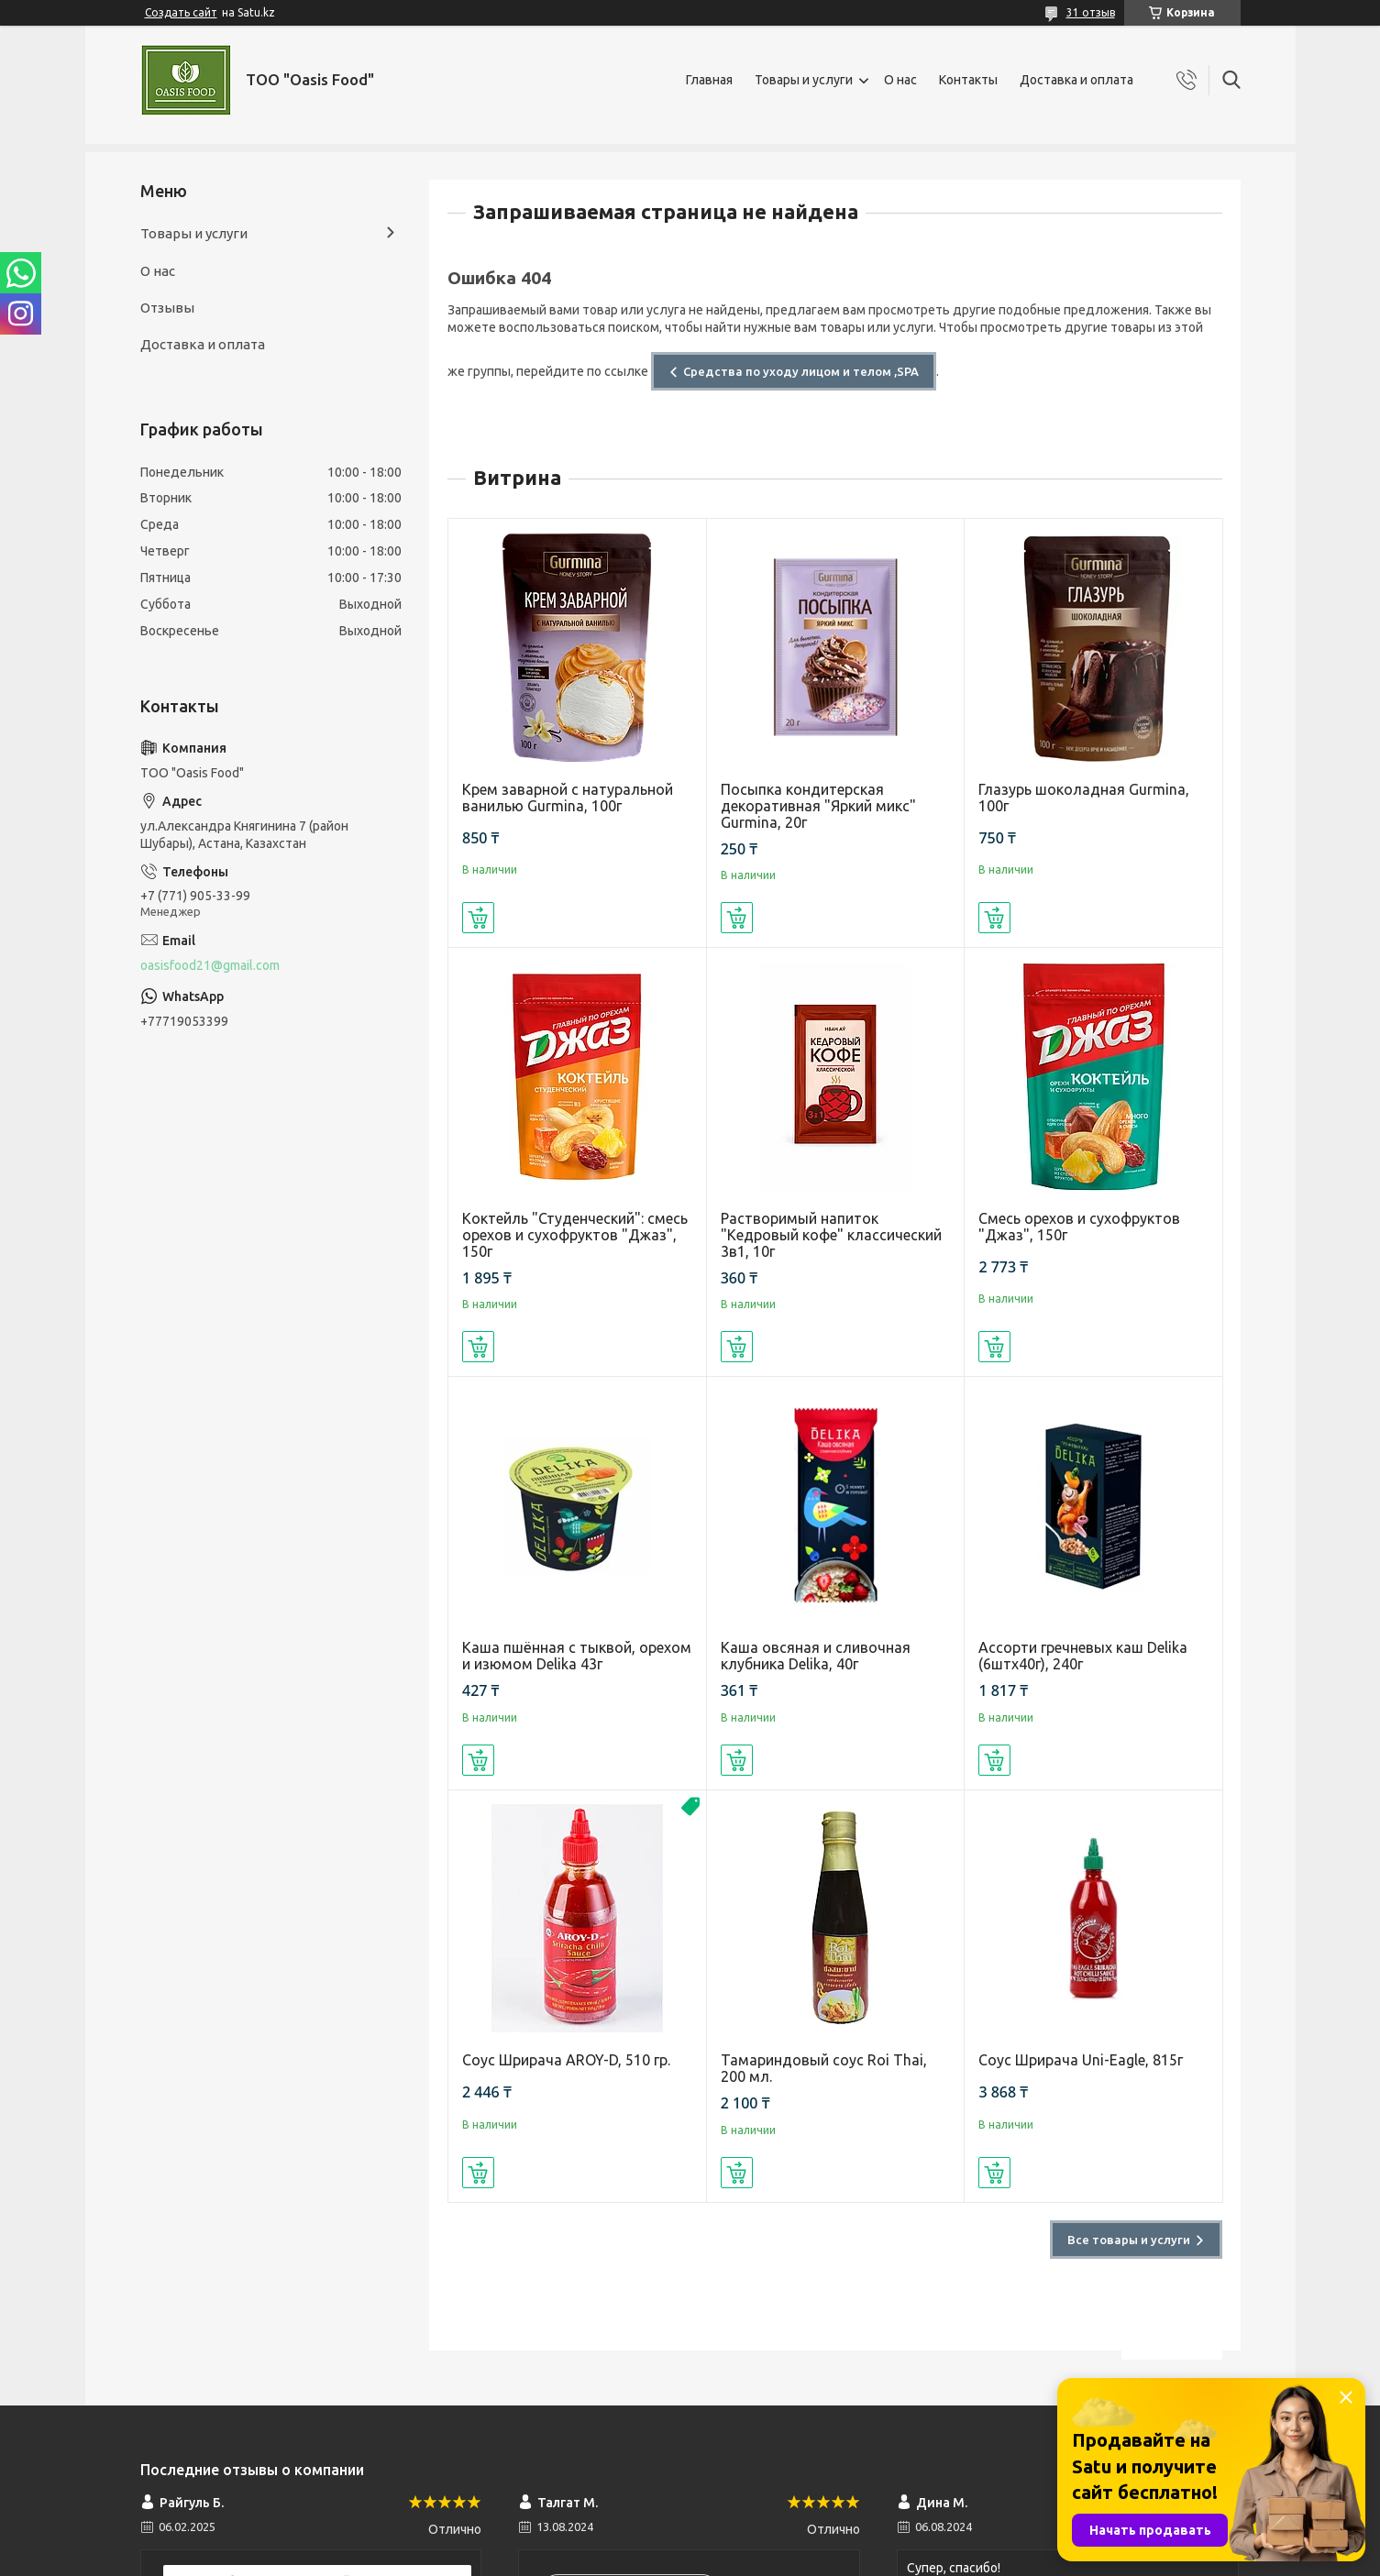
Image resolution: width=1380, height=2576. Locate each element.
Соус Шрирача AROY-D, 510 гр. (566, 2060)
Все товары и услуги (1128, 2239)
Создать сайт (181, 12)
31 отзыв (1090, 12)
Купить (478, 917)
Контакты (968, 79)
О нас (900, 79)
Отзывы (167, 307)
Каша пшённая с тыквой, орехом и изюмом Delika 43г (576, 1655)
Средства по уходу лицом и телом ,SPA (801, 371)
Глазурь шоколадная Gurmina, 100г (1083, 797)
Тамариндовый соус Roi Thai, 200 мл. (824, 2068)
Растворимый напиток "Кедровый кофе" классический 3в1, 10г (831, 1235)
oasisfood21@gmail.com (210, 965)
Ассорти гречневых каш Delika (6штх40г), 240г (1082, 1655)
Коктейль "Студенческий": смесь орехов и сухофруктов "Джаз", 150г (575, 1235)
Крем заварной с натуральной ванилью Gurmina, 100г (567, 797)
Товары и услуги (804, 79)
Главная (709, 79)
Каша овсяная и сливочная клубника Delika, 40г (816, 1655)
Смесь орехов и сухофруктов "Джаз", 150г (1079, 1226)
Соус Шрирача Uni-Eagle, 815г (1080, 2060)
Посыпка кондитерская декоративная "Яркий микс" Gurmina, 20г (818, 806)
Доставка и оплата (1076, 79)
